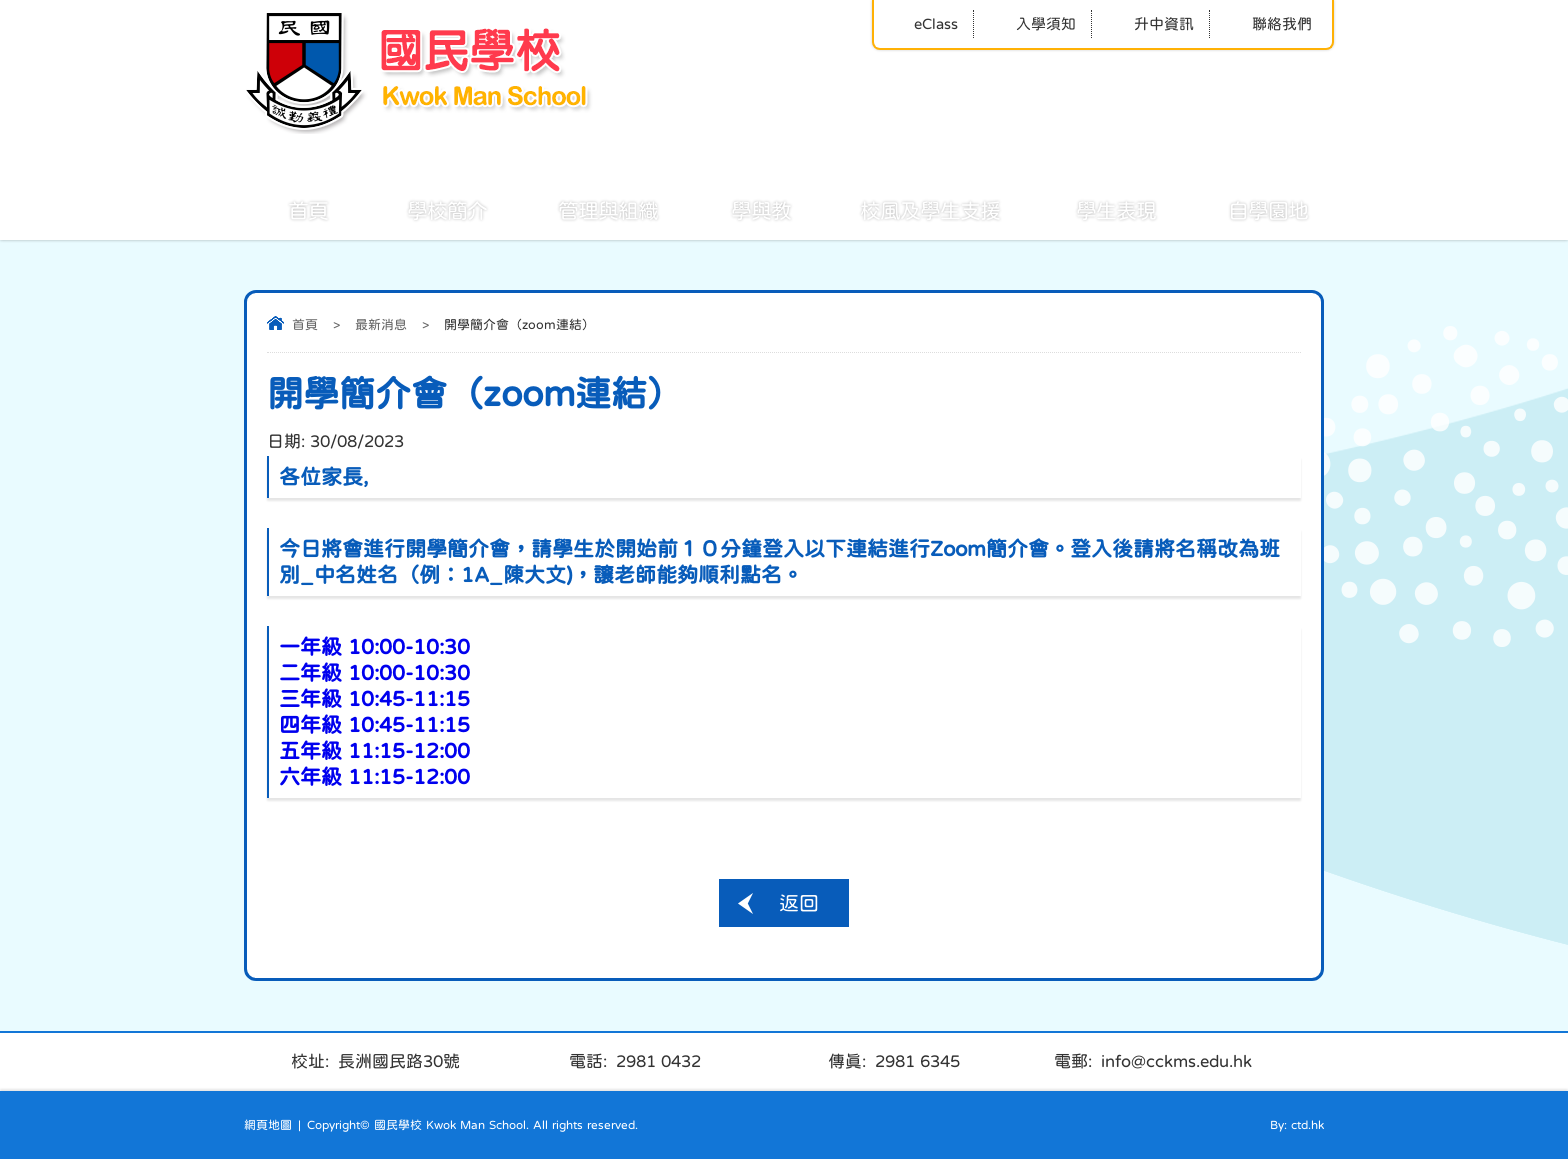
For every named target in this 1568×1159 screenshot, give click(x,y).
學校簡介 (425, 209)
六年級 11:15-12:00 (374, 776)
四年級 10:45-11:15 (374, 724)
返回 (799, 903)
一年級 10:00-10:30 (374, 646)
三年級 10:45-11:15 (374, 698)
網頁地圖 (268, 1125)
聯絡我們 (1268, 23)
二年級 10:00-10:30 (374, 672)
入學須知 (1032, 23)
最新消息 (381, 324)
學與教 (739, 209)
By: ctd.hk (1297, 1125)
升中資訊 (1150, 23)
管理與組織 (586, 209)
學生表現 (1094, 209)
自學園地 (1246, 209)
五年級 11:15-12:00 (374, 750)
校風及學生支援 (908, 209)
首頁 (286, 209)
